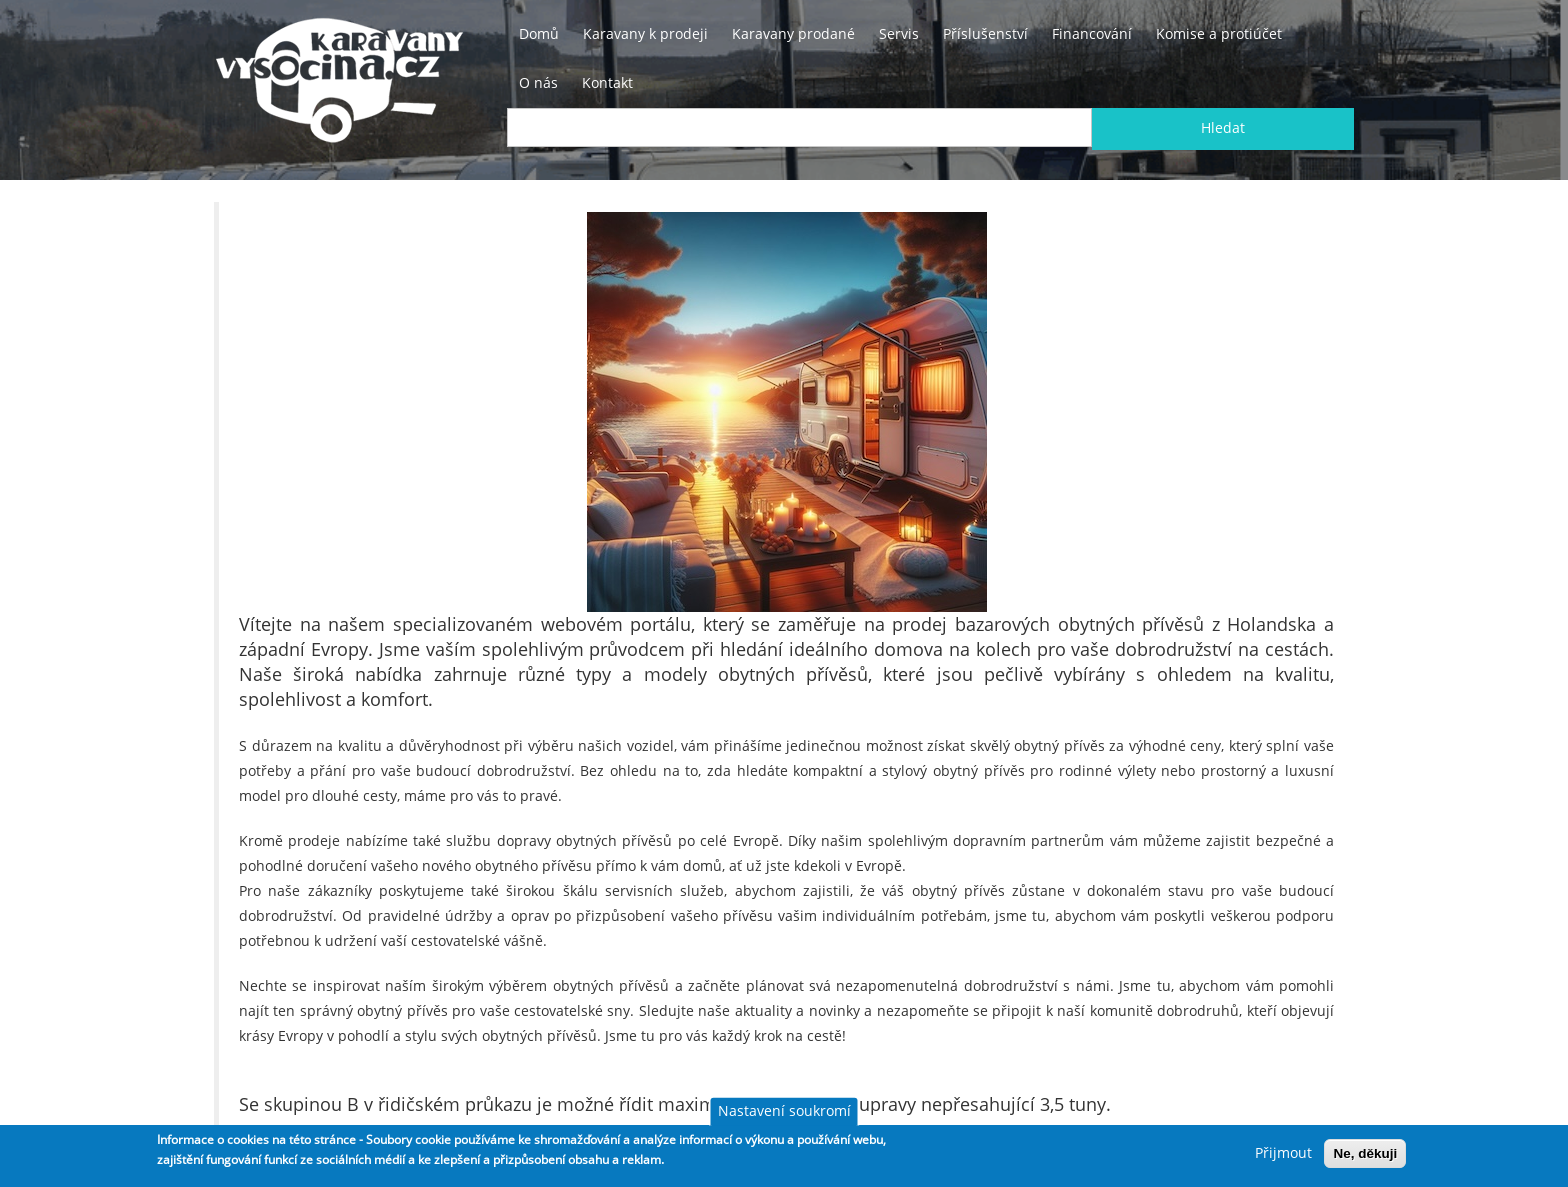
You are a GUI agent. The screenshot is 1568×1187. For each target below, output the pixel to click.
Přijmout (1283, 1153)
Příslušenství (985, 34)
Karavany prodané (793, 34)
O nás (538, 83)
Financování (1092, 34)
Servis (899, 34)
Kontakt (607, 83)
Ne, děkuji (1365, 1153)
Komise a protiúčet (1219, 34)
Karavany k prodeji (645, 34)
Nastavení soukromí (784, 1111)
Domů (539, 34)
